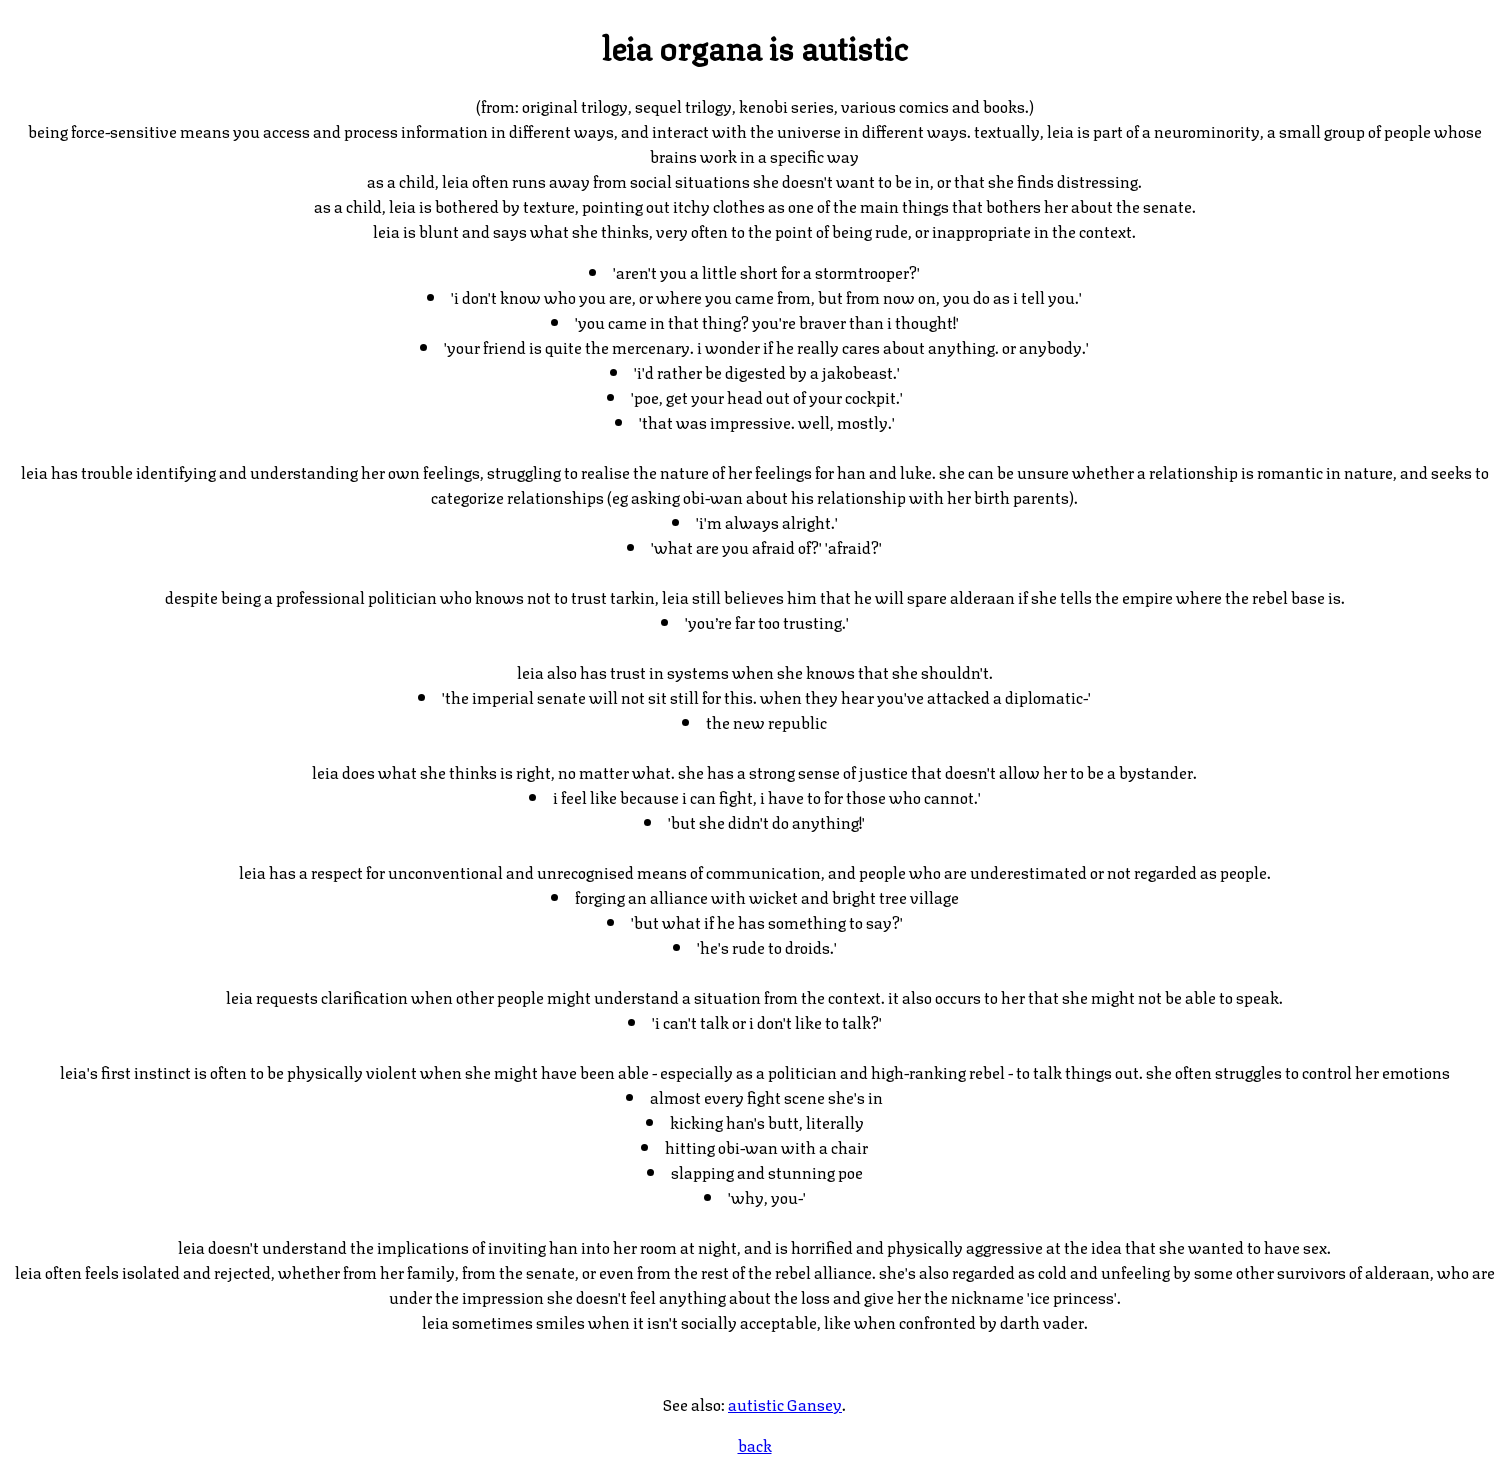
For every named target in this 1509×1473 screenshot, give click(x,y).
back (755, 1444)
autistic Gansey (785, 1403)
